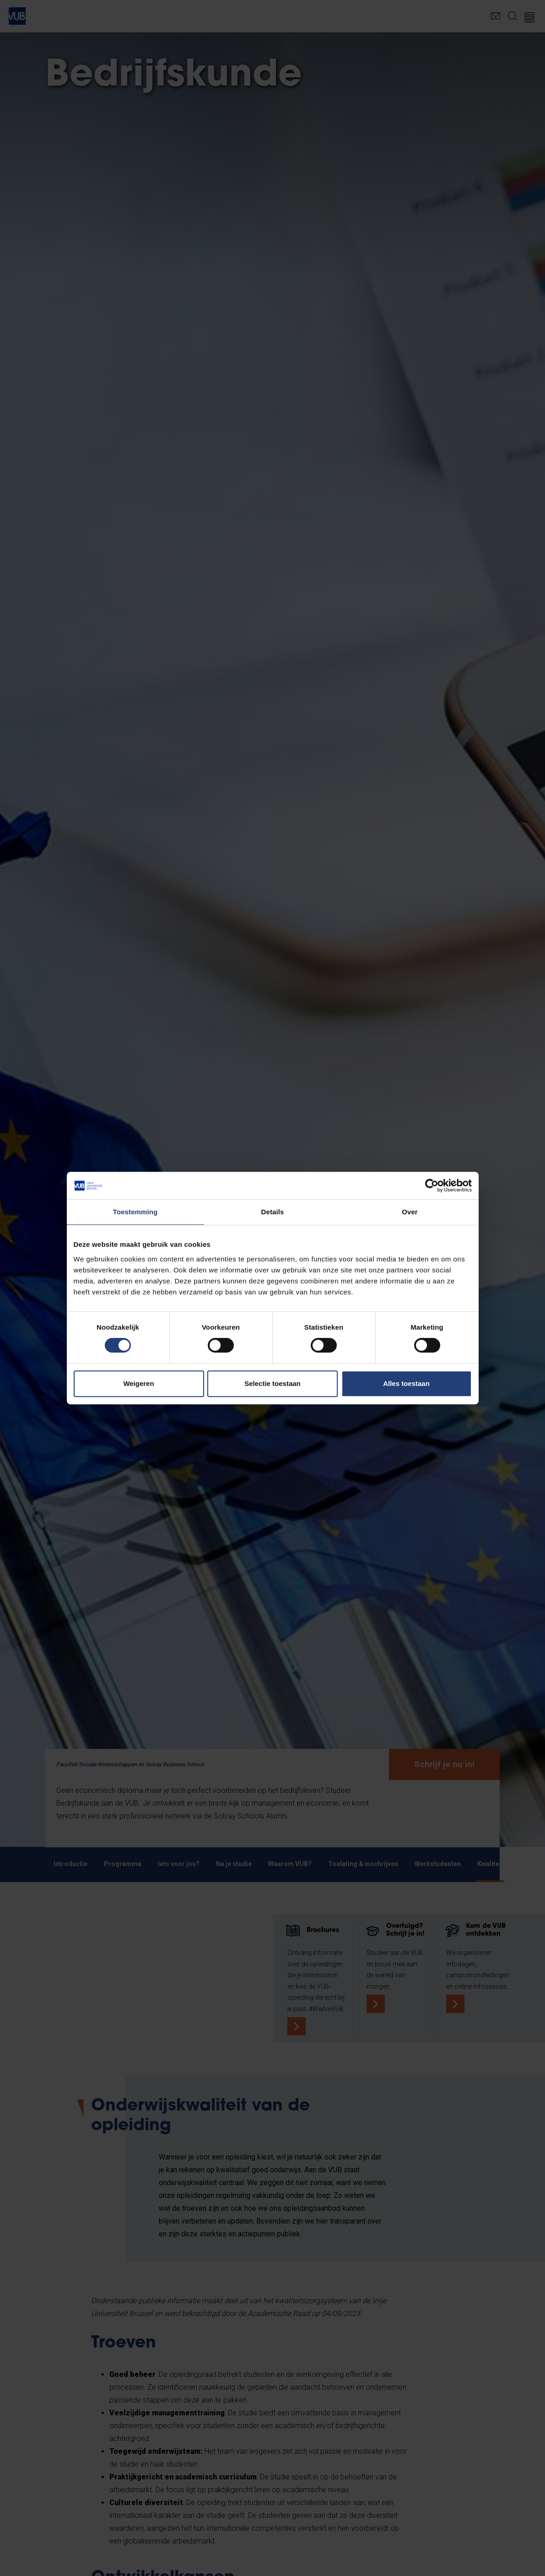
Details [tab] (272, 1212)
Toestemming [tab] (135, 1212)
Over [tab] (410, 1212)
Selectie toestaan (272, 1383)
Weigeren (138, 1383)
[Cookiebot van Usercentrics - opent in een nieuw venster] (432, 1185)
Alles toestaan (406, 1383)
